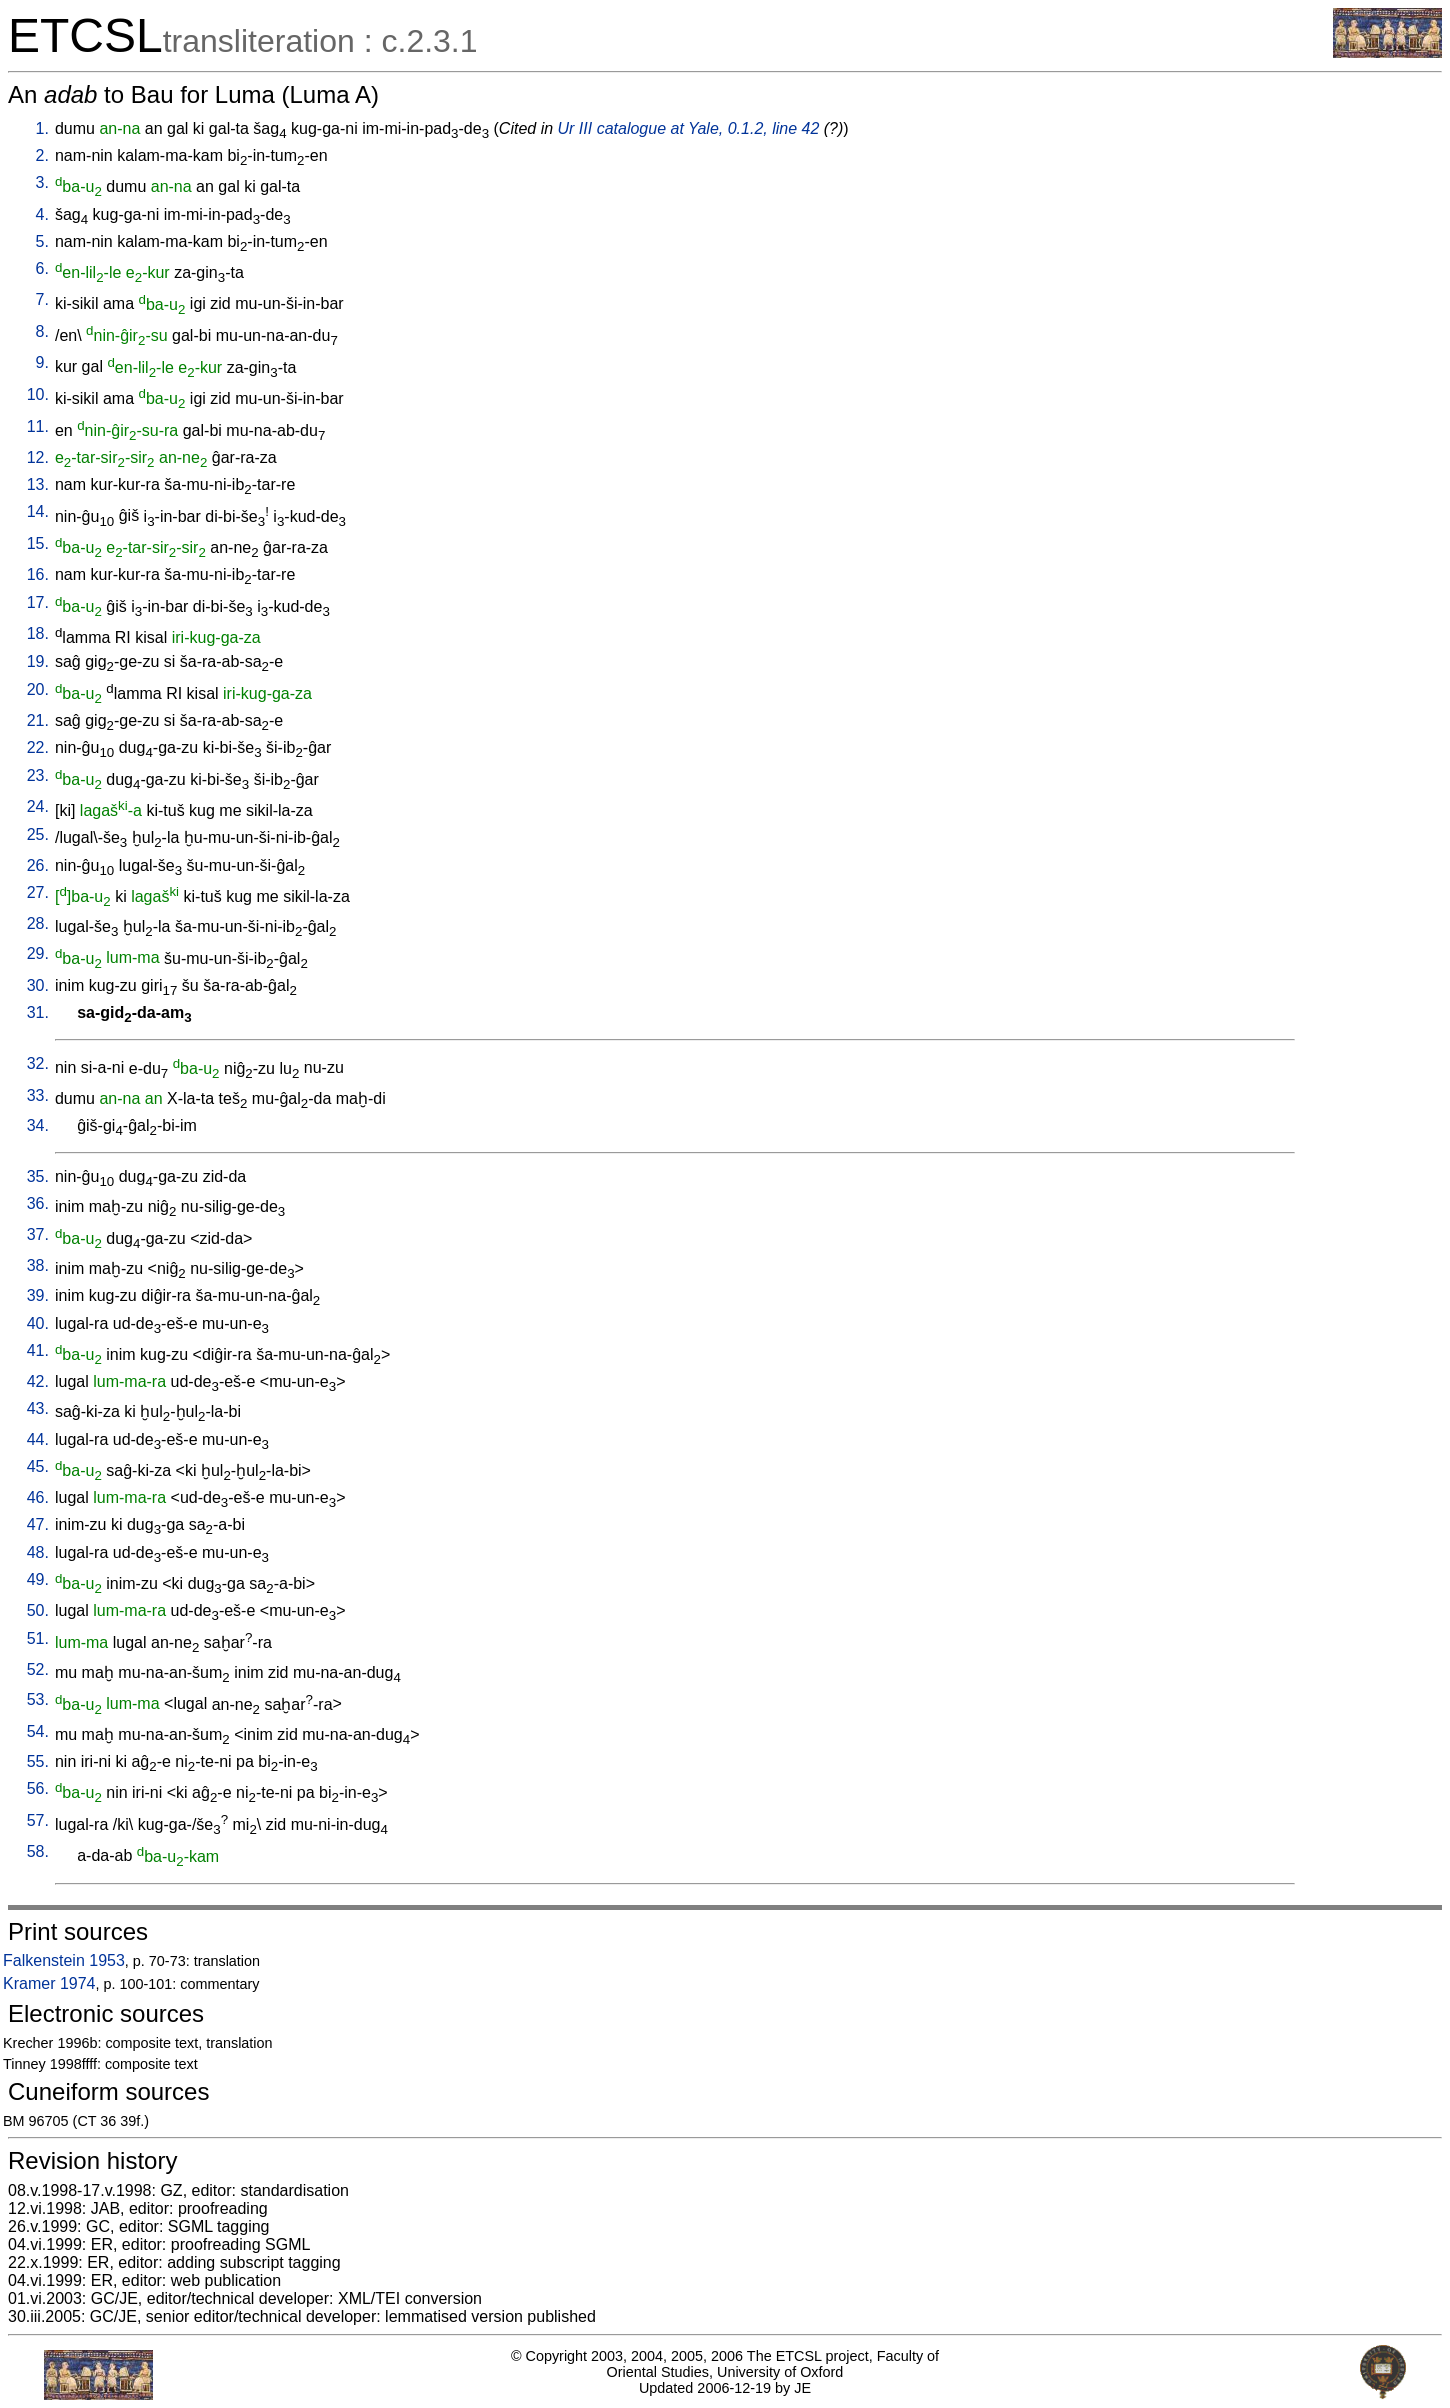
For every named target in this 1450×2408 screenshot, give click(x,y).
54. (38, 1731)
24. (38, 806)
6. (42, 268)
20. (38, 689)
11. (38, 426)
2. (42, 155)
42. (38, 1381)
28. (38, 923)
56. (38, 1788)
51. (38, 1638)
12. (38, 457)
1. (42, 128)
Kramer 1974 (49, 1983)
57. (38, 1820)
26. (38, 865)
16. (38, 574)
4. (42, 214)
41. (38, 1350)
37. (38, 1234)
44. (38, 1439)
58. (38, 1851)
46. (38, 1497)
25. (38, 834)
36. (38, 1203)
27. (38, 892)
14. (38, 511)
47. (38, 1524)
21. (38, 720)
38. (38, 1265)
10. (38, 394)
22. (38, 747)
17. (38, 602)
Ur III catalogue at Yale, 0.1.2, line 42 (689, 128)
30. (38, 985)
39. (38, 1295)
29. (38, 953)
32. (38, 1063)
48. (38, 1552)
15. (38, 543)
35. (38, 1176)
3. (42, 182)
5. (42, 241)
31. (38, 1012)
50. (38, 1610)
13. (38, 484)
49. (38, 1579)
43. (38, 1408)
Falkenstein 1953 (64, 1960)
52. (38, 1669)
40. (38, 1323)
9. (42, 362)
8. (42, 331)
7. (42, 299)
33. (38, 1095)
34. (38, 1125)
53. (38, 1699)
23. (38, 775)
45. (38, 1466)
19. (38, 661)
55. (38, 1761)
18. (38, 633)
